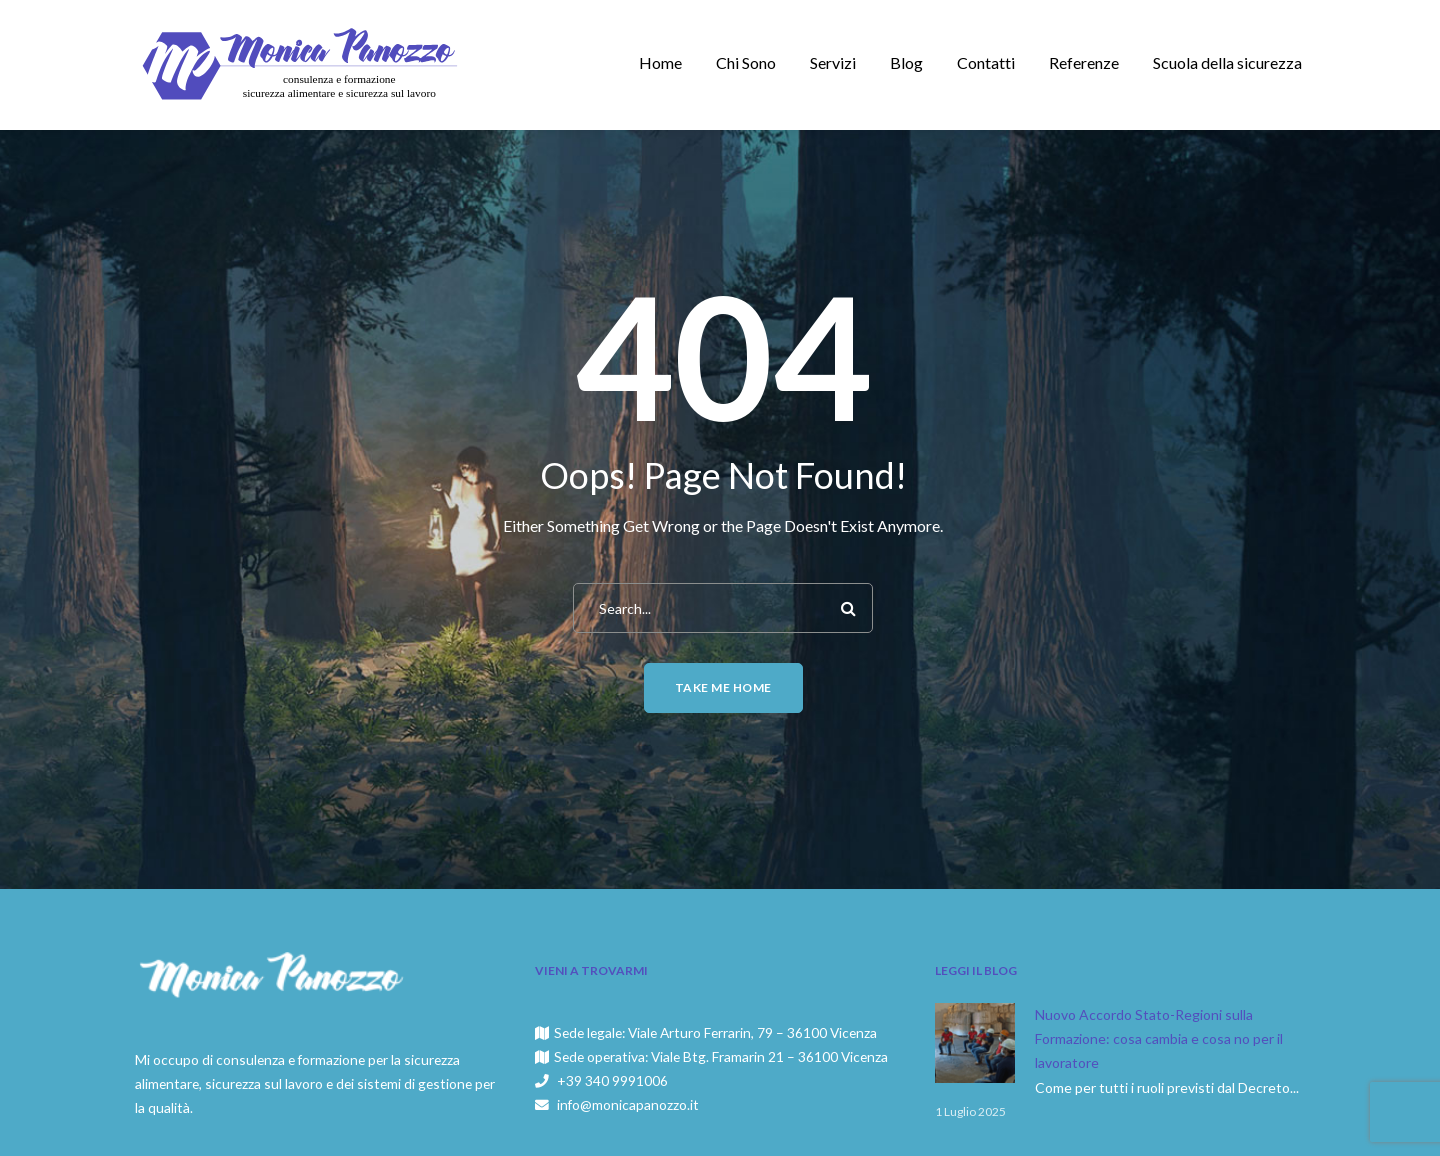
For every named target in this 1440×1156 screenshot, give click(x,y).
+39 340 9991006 (612, 1080)
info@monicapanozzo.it (628, 1104)
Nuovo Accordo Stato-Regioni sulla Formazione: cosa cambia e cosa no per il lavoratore (1159, 1038)
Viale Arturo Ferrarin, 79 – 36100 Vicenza (752, 1032)
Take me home (723, 687)
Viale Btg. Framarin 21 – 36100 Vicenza (769, 1056)
